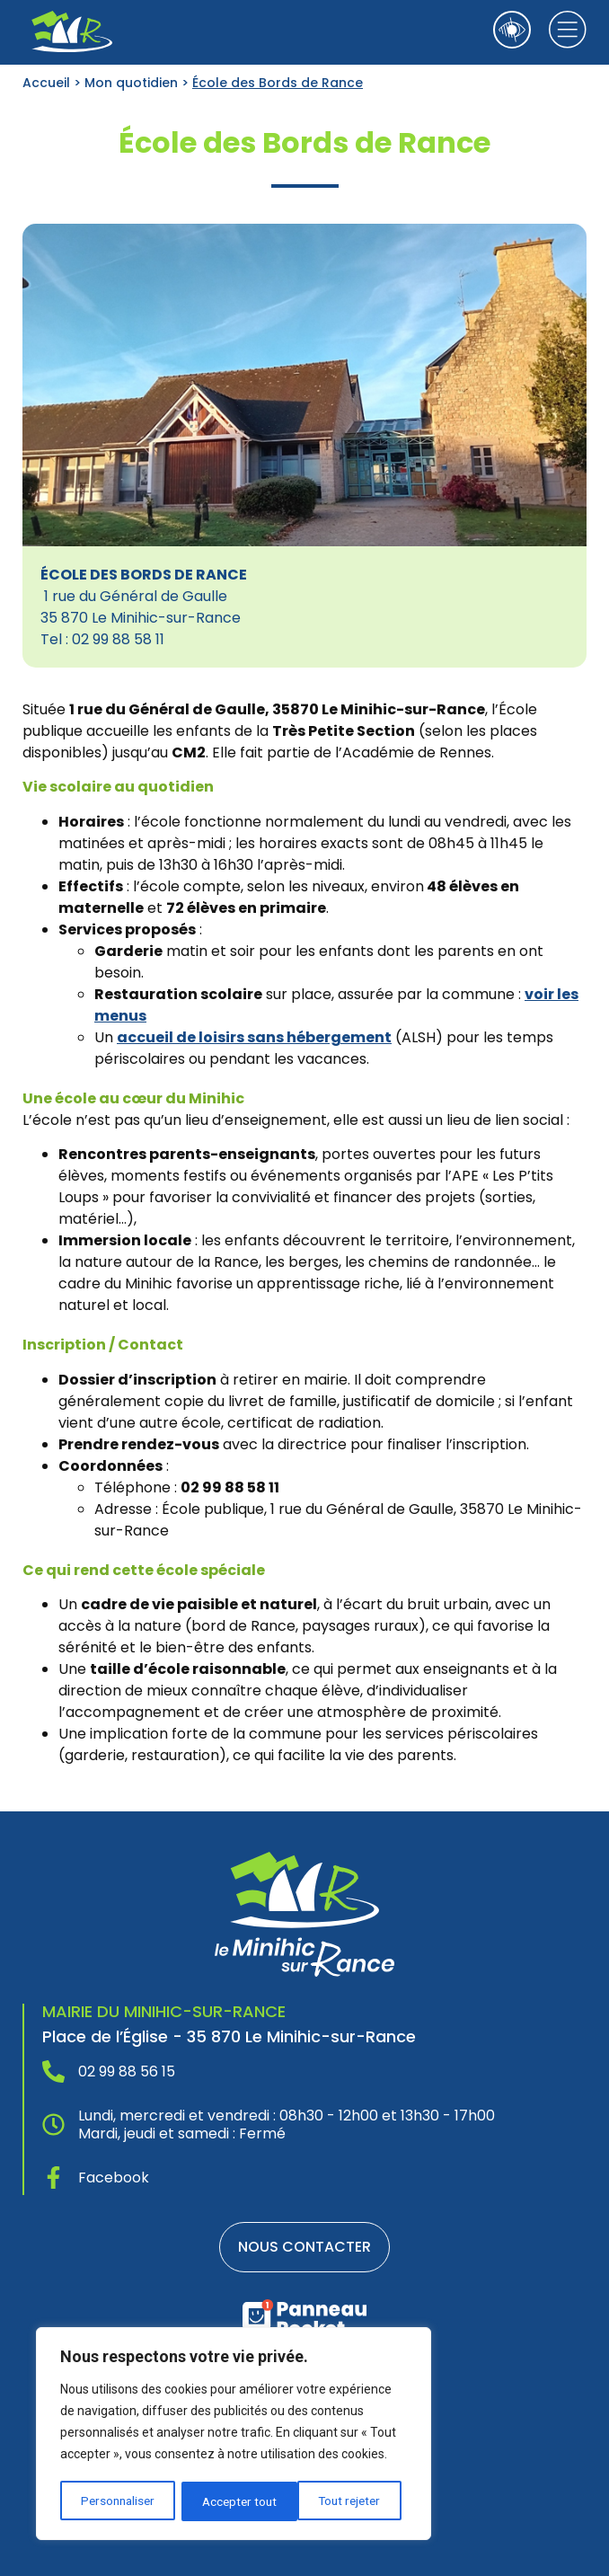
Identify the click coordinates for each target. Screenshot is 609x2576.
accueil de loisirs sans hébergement (254, 1037)
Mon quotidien (131, 83)
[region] (233, 2435)
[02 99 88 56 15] (53, 2071)
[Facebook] (53, 2177)
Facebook (113, 2177)
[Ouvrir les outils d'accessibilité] (512, 30)
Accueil (46, 83)
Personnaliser (117, 2501)
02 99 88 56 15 (126, 2071)
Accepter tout (350, 2501)
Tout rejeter (233, 2501)
